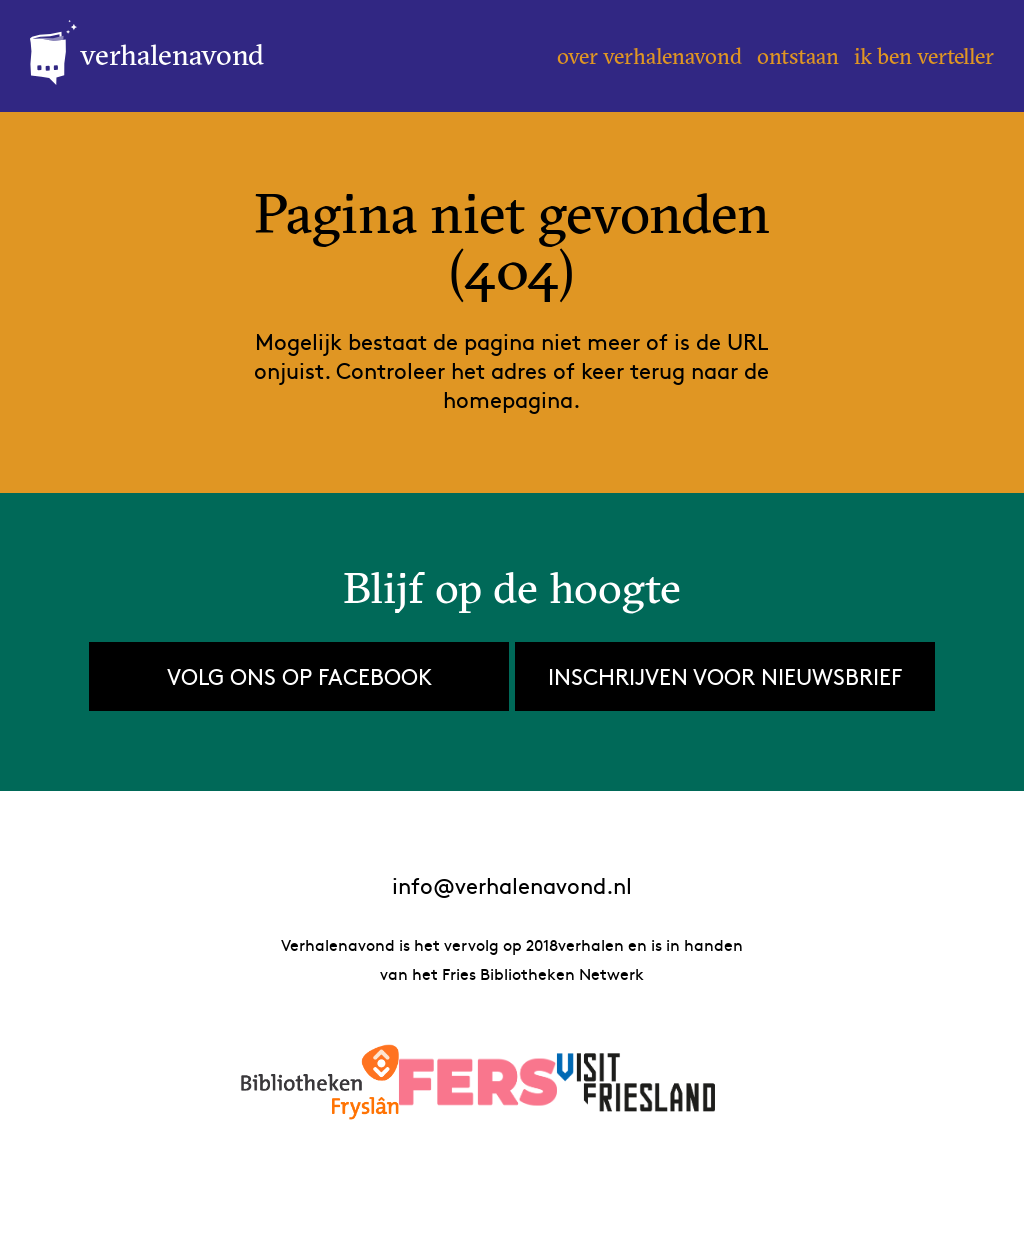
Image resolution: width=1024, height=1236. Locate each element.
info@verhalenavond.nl (512, 885)
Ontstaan (798, 56)
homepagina (508, 399)
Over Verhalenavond (649, 56)
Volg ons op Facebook (299, 676)
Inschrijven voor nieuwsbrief (725, 676)
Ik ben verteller (924, 56)
